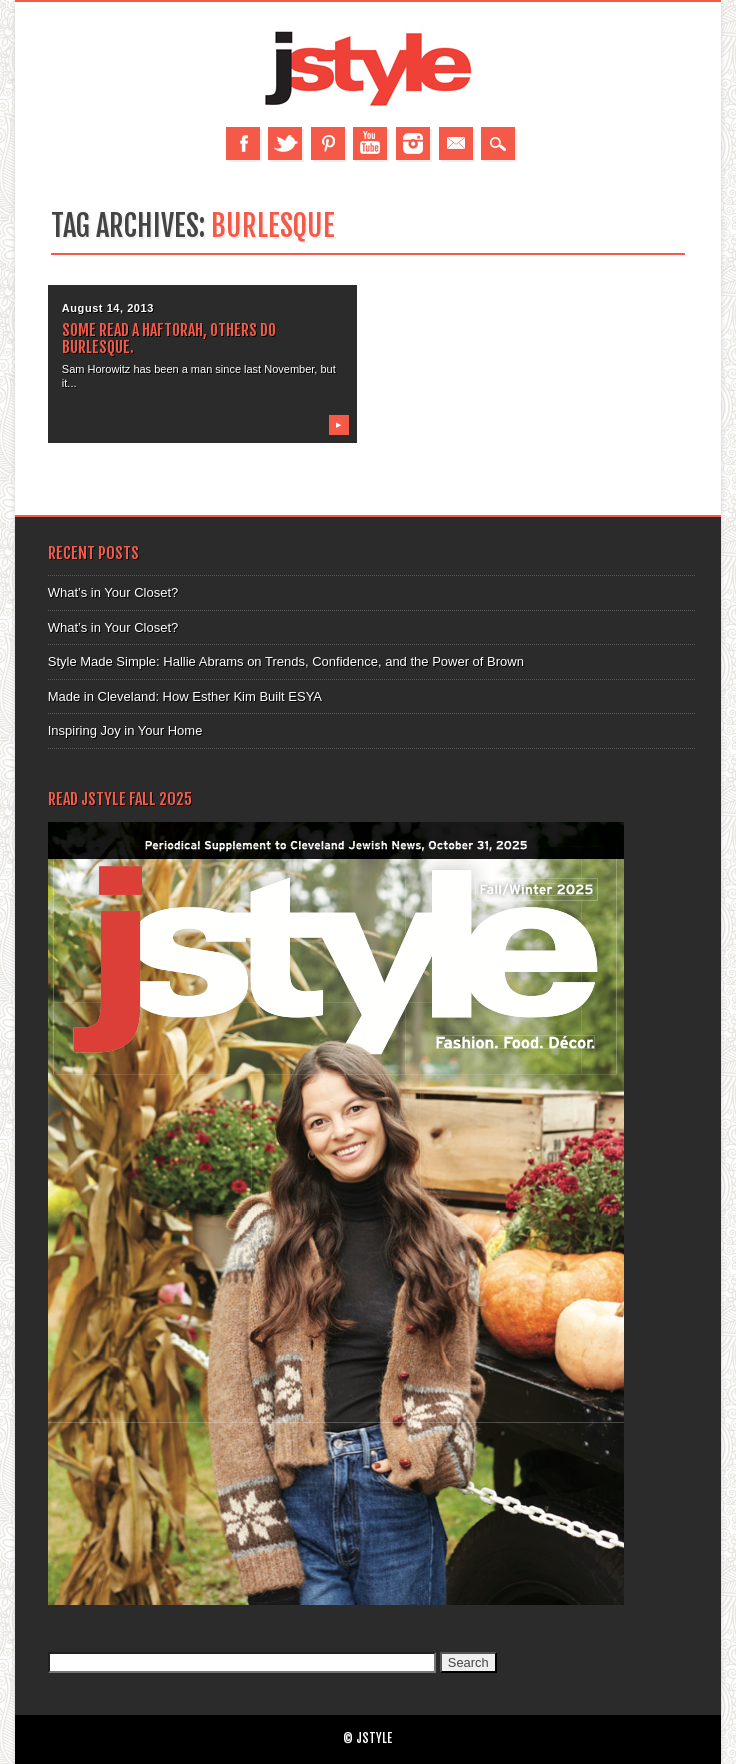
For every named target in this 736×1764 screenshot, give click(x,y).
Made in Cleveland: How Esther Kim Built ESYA (185, 696)
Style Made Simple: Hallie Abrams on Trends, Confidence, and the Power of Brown (286, 661)
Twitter (285, 143)
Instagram (413, 143)
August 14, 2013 (108, 308)
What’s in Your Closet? (113, 592)
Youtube (370, 143)
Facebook (243, 143)
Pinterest (328, 143)
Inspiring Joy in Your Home (125, 730)
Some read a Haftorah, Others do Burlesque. (169, 338)
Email (456, 143)
